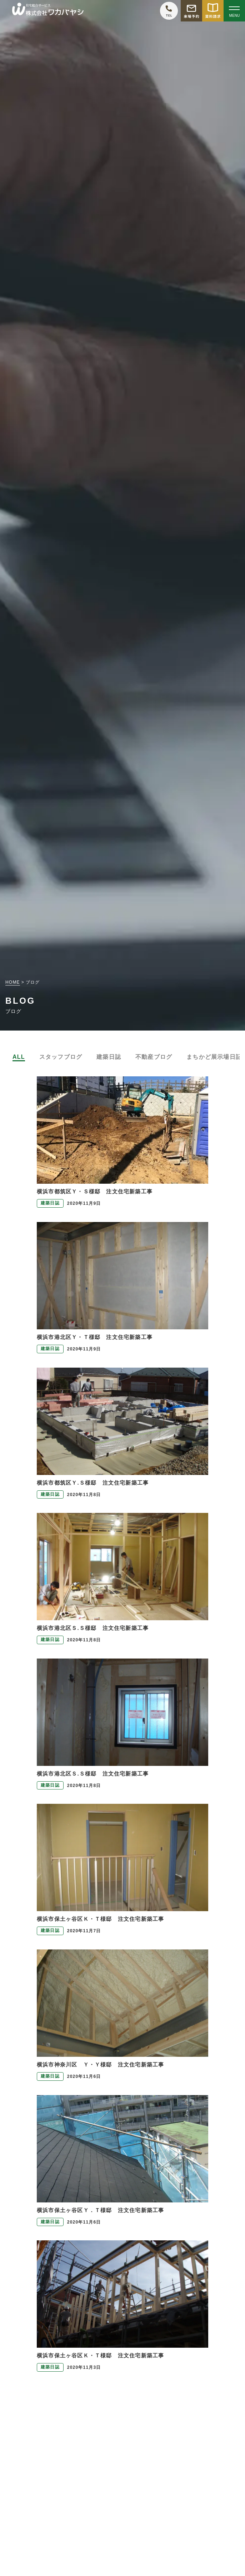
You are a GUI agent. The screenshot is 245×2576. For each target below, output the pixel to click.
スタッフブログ (60, 1057)
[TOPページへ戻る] (48, 11)
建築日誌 (108, 1057)
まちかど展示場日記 (214, 1057)
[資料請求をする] (213, 10)
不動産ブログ (153, 1057)
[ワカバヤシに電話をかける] (169, 11)
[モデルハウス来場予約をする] (191, 10)
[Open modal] (234, 10)
